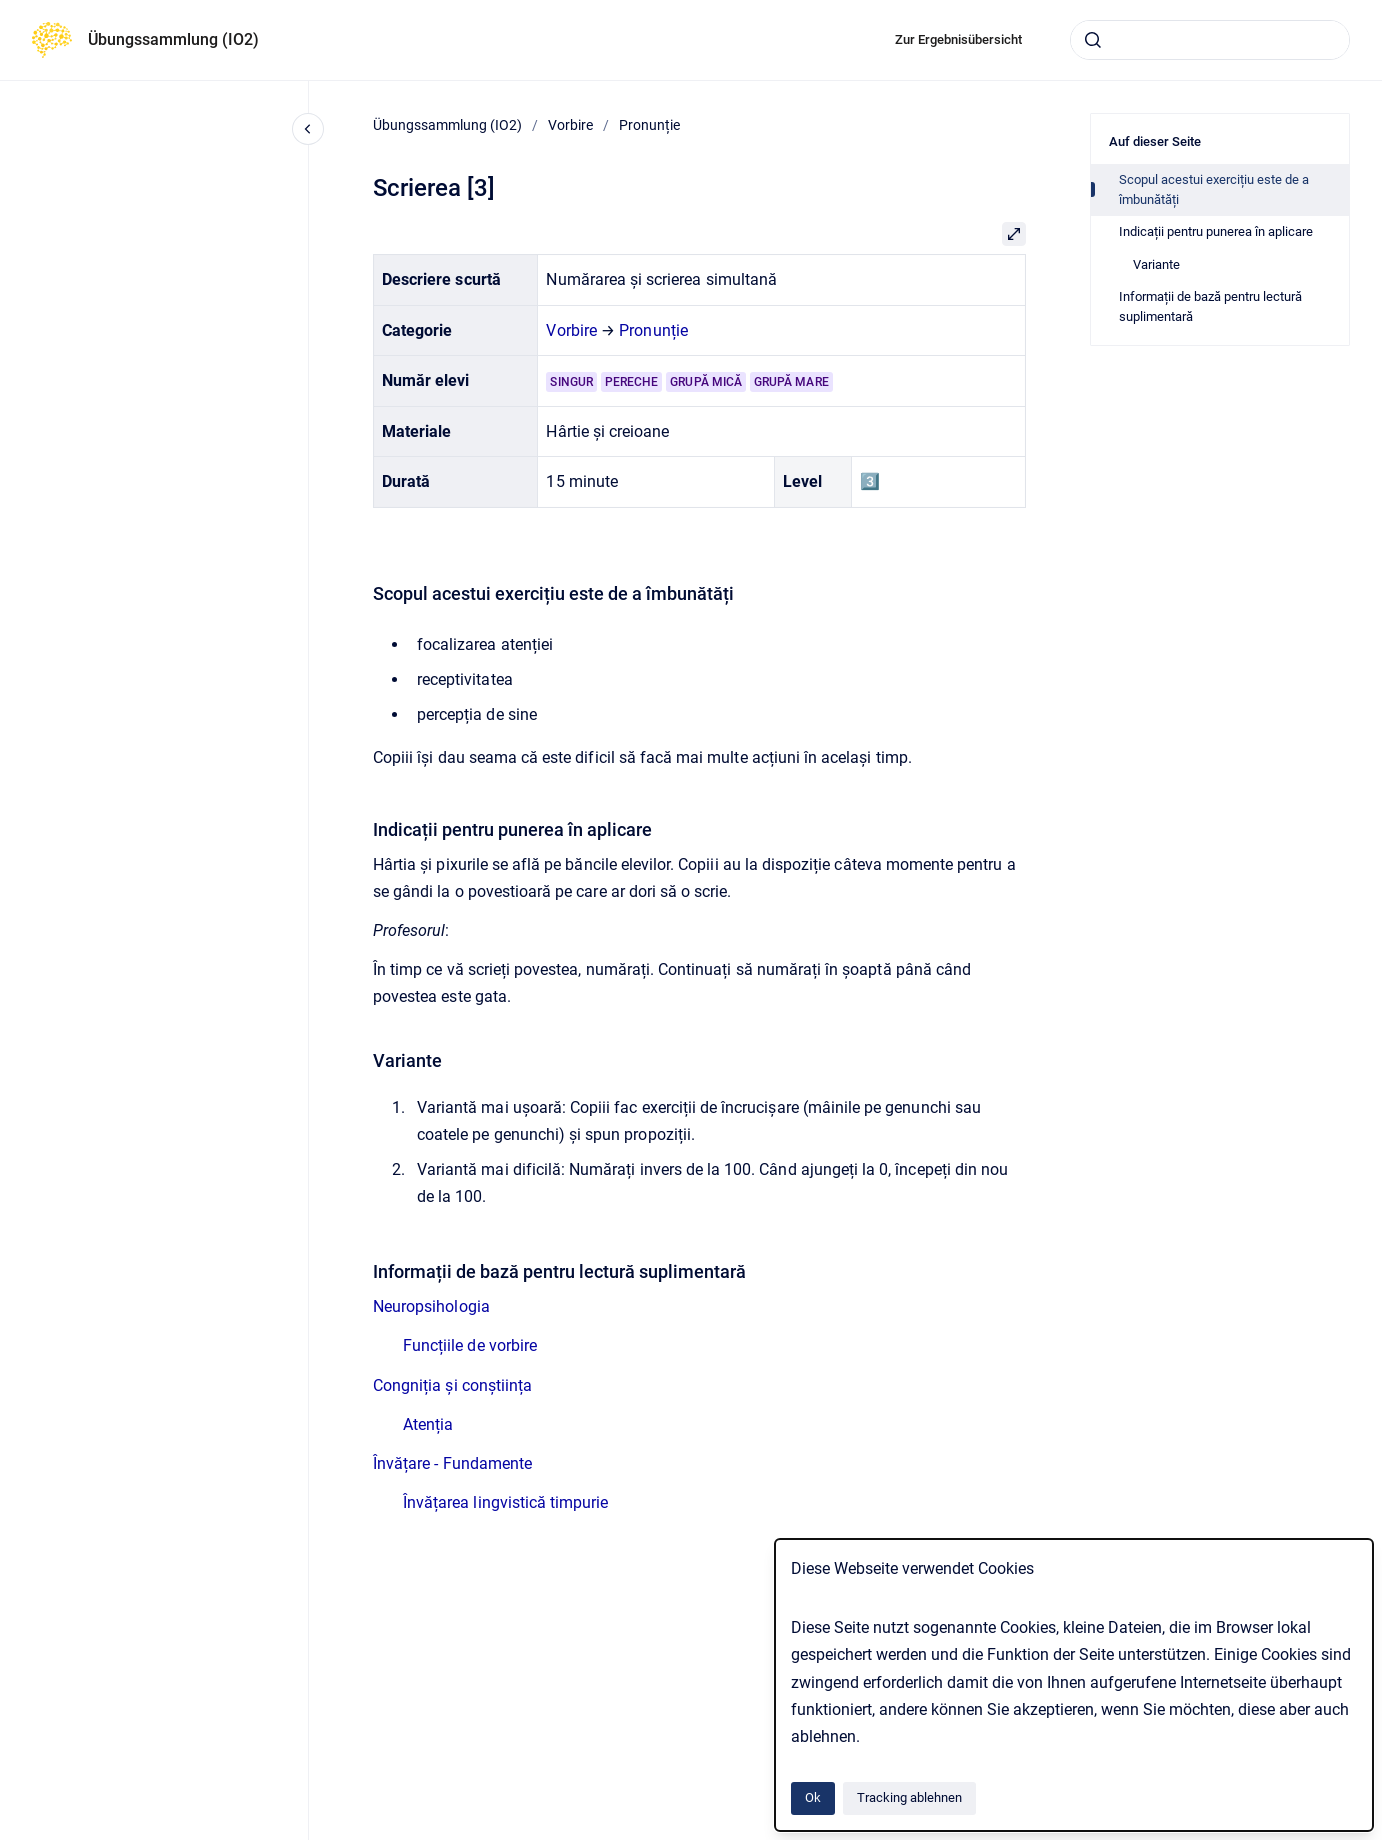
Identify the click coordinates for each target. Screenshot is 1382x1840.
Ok (813, 1797)
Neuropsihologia (431, 1306)
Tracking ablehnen (909, 1797)
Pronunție (649, 125)
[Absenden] (1093, 40)
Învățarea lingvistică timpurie (505, 1502)
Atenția (428, 1424)
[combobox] (1210, 40)
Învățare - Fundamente (452, 1463)
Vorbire (570, 125)
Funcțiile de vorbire (470, 1345)
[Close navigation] (308, 129)
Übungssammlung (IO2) (173, 39)
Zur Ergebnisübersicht (958, 39)
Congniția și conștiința (452, 1385)
